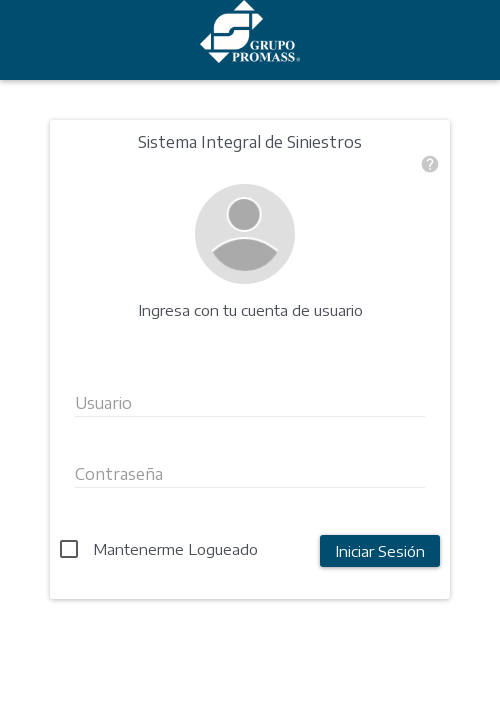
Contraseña (119, 474)
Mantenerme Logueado (175, 549)
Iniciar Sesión (380, 551)
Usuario (103, 403)
